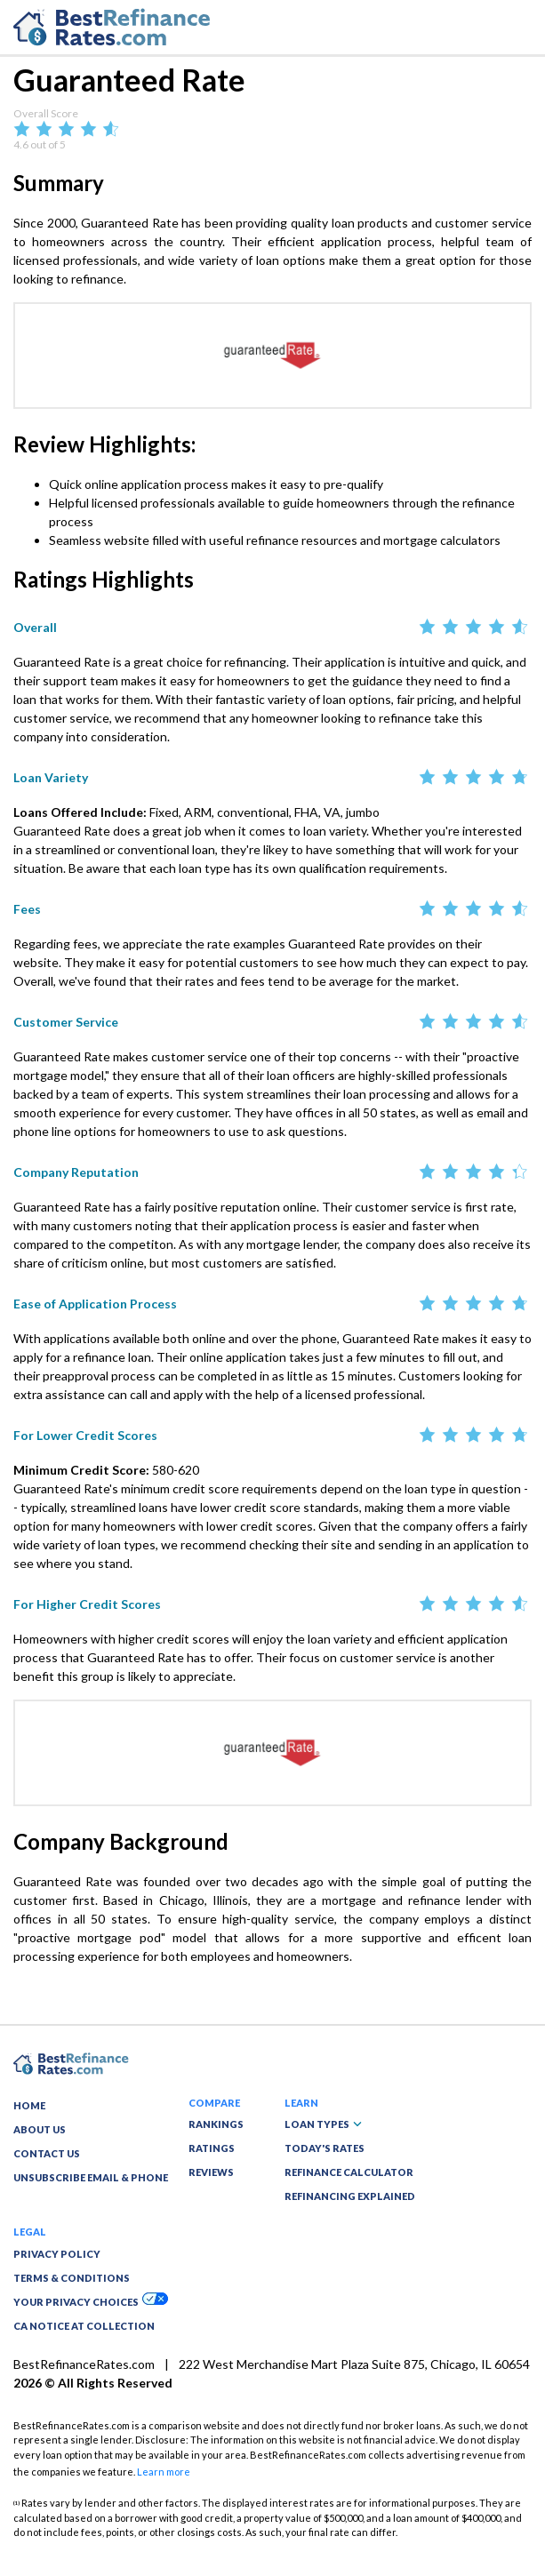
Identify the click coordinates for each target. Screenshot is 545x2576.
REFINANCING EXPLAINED (350, 2196)
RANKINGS (216, 2124)
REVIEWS (211, 2172)
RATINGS (211, 2148)
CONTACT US (46, 2153)
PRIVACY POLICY (56, 2254)
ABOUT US (39, 2129)
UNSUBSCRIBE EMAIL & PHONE (90, 2177)
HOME (29, 2105)
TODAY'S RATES (325, 2148)
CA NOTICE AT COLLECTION (84, 2326)
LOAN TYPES (323, 2124)
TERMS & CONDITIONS (71, 2278)
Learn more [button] (163, 2471)
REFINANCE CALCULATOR (349, 2172)
